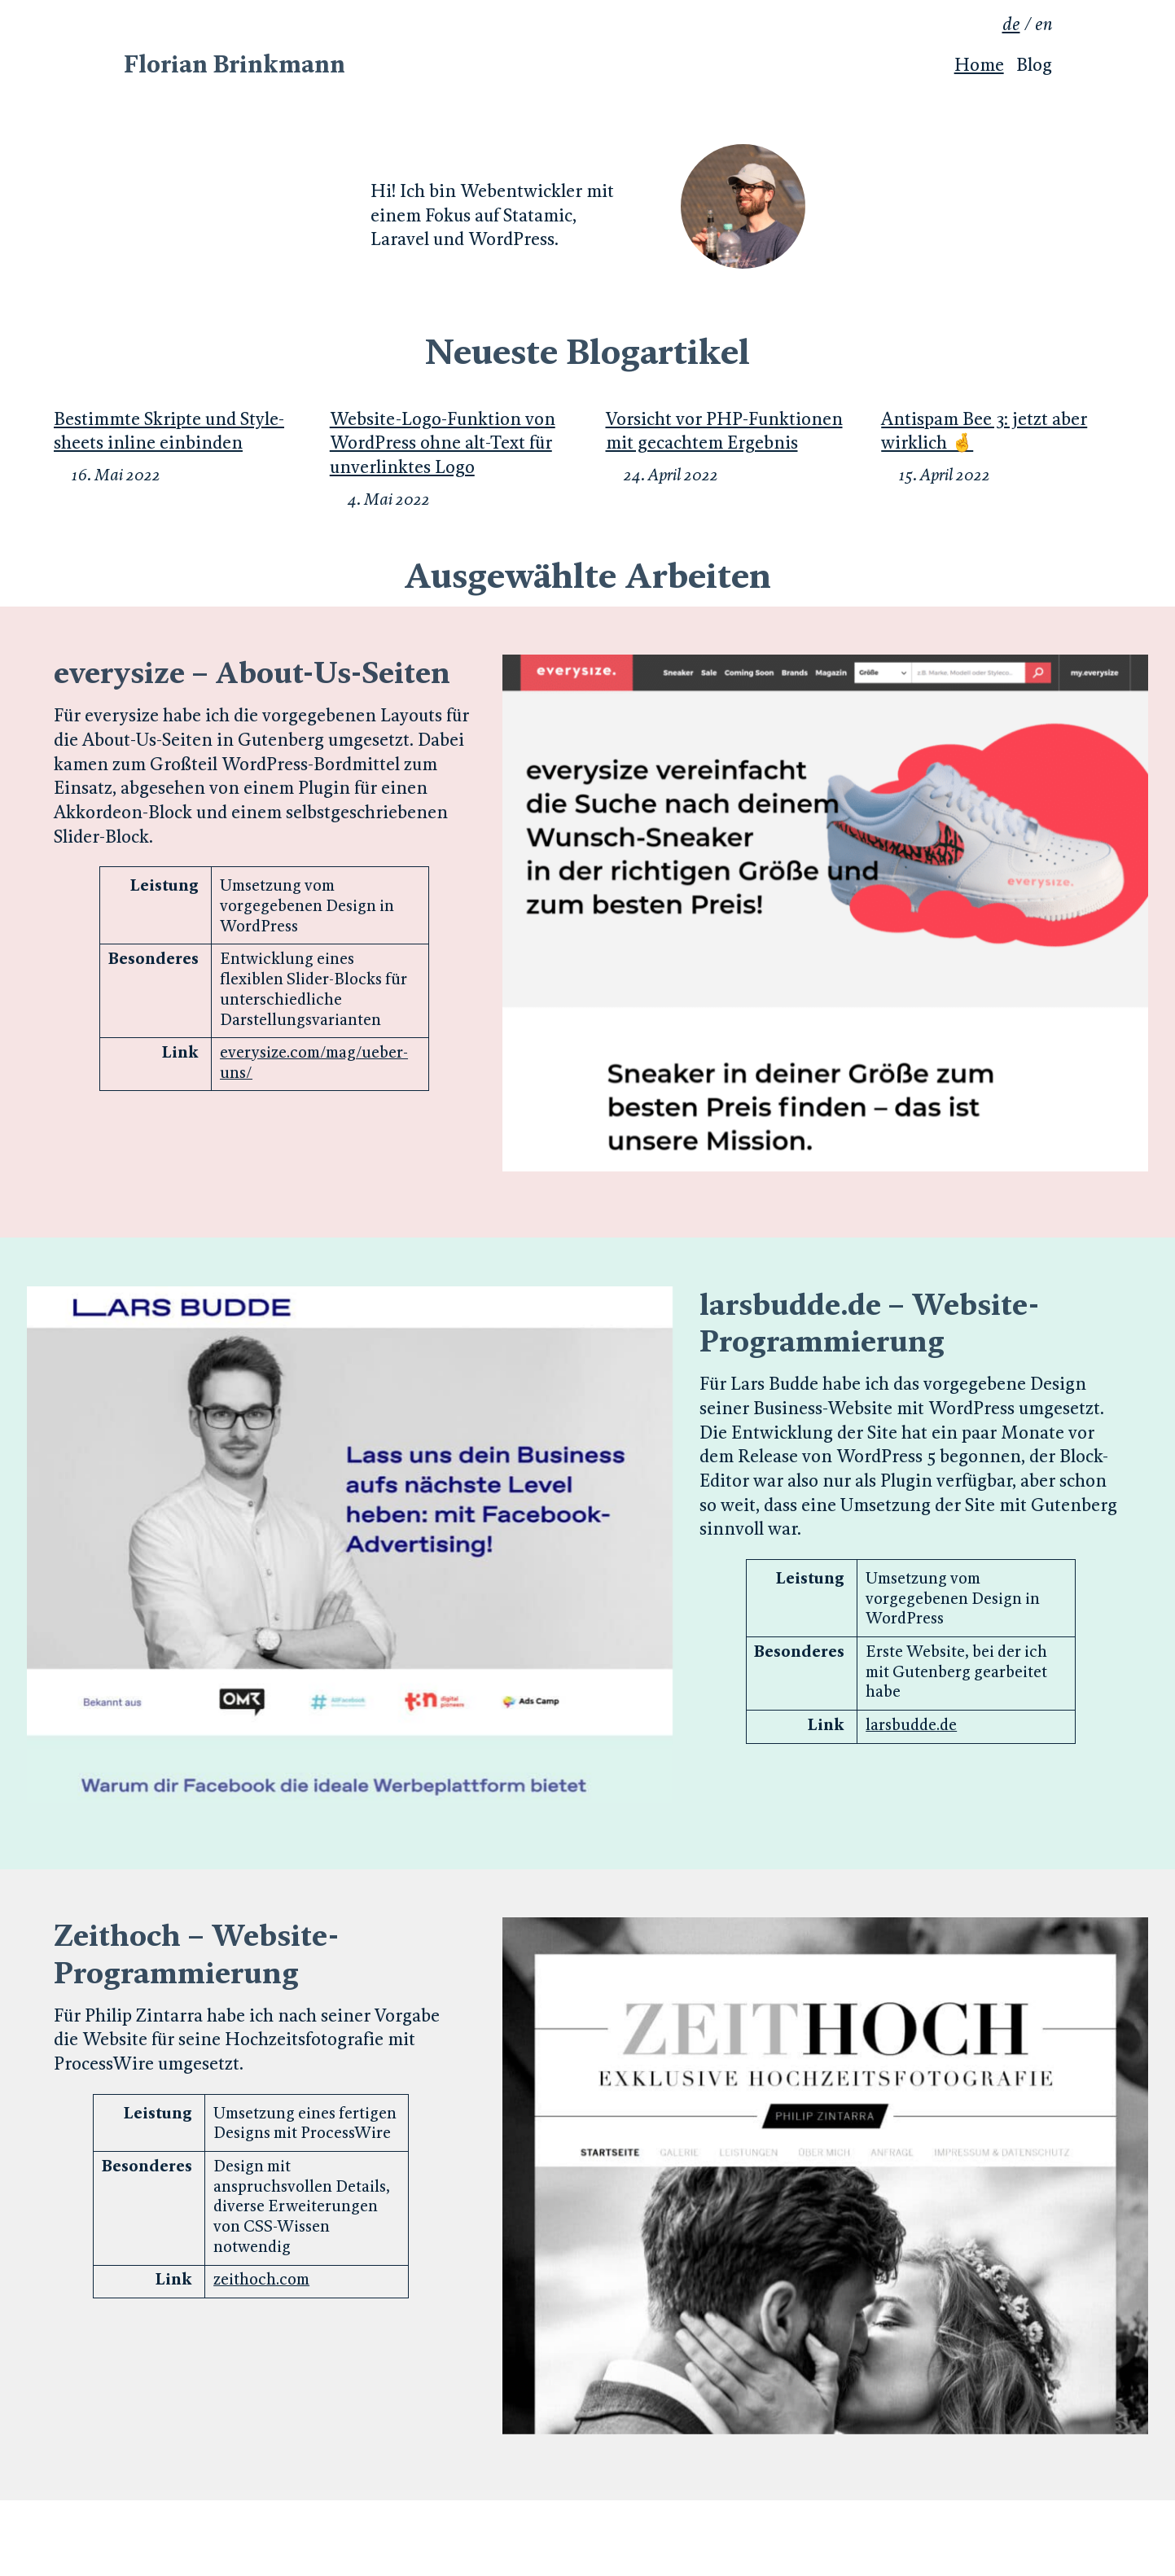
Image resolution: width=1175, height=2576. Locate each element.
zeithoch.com (261, 2279)
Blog (1034, 65)
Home (979, 65)
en (1043, 24)
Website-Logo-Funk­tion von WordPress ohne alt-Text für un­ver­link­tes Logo (442, 443)
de (1011, 24)
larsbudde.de (911, 1724)
